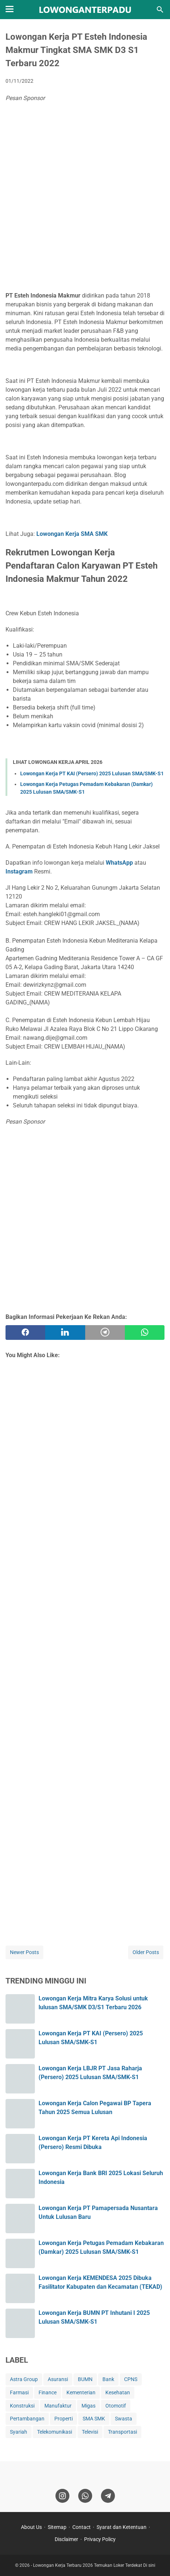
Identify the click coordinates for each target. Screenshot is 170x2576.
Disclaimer (66, 2539)
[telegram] (105, 1332)
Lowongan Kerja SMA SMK (72, 533)
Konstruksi (22, 2406)
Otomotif (115, 2406)
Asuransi (58, 2379)
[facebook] (25, 1332)
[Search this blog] (160, 9)
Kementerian (80, 2392)
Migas (88, 2406)
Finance (48, 2392)
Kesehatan (117, 2392)
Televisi (90, 2432)
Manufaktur (58, 2406)
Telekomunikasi (54, 2432)
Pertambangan (27, 2419)
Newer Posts (24, 1952)
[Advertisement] (85, 199)
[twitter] (65, 1332)
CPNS (130, 2379)
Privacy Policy (100, 2539)
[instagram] (62, 2496)
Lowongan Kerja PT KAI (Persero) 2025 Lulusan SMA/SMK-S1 (92, 773)
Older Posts (146, 1952)
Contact (81, 2527)
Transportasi (122, 2432)
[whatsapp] (144, 1332)
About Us (31, 2527)
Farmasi (19, 2392)
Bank (108, 2379)
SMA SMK (94, 2419)
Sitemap (57, 2527)
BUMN (85, 2379)
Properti (63, 2419)
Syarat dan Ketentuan (122, 2527)
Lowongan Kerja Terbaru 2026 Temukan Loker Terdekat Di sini (94, 2565)
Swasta (123, 2419)
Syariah (18, 2432)
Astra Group (24, 2379)
